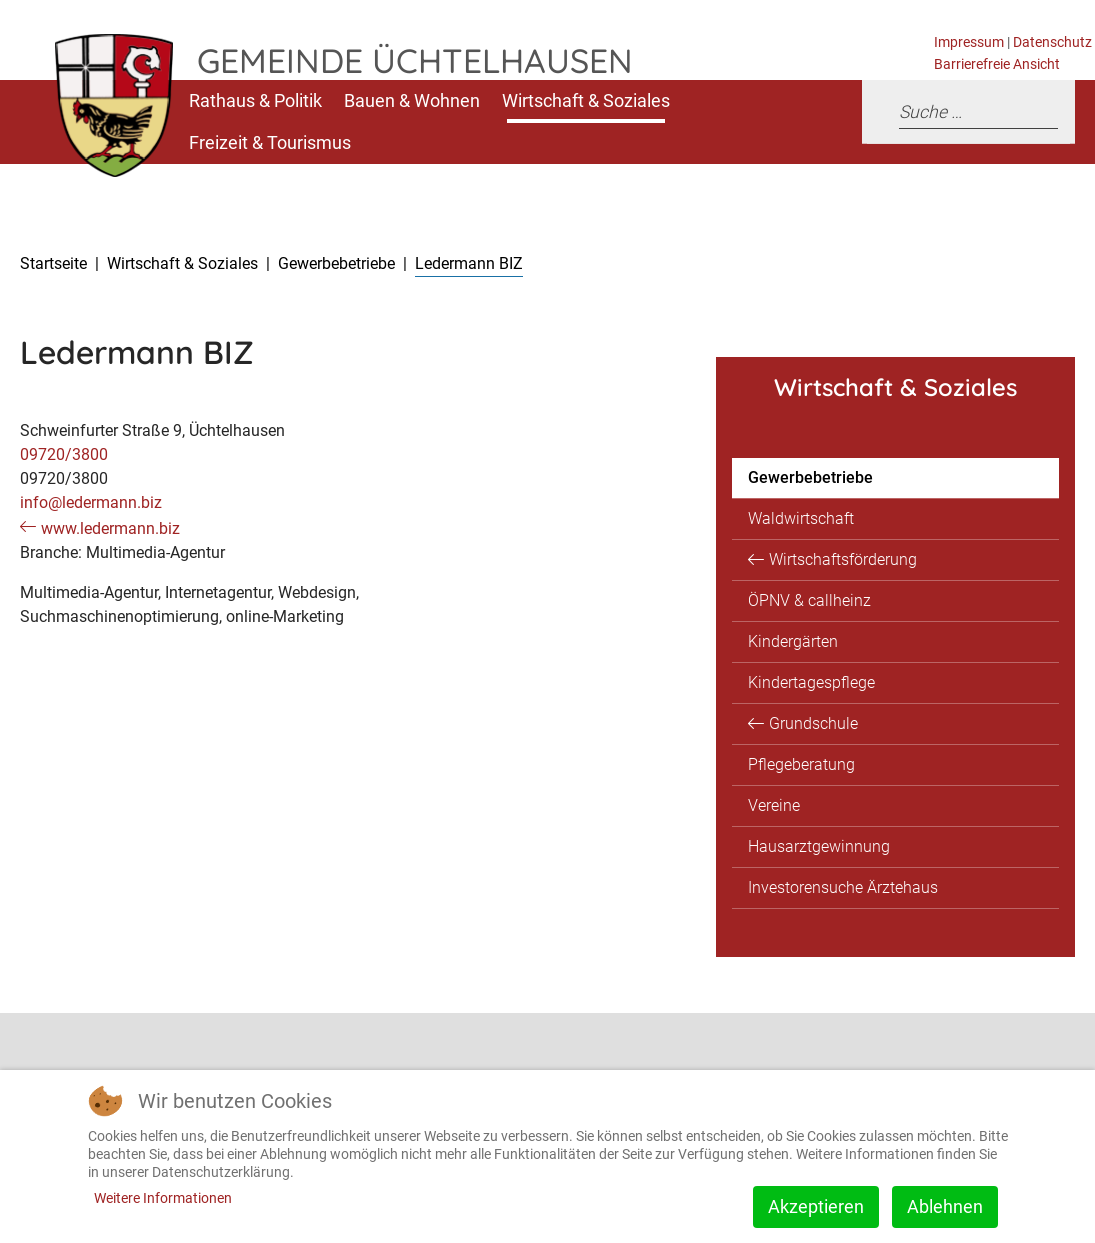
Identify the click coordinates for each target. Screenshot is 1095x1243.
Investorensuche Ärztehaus (843, 887)
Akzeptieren (816, 1206)
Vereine (774, 805)
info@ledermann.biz (91, 502)
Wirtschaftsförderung (843, 559)
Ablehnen (945, 1206)
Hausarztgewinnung (819, 846)
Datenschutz (1052, 42)
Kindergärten (793, 641)
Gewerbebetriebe (810, 477)
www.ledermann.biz (110, 528)
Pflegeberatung (801, 764)
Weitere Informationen (163, 1198)
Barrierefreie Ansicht (997, 64)
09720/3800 (64, 454)
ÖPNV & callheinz (809, 600)
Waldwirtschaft (801, 518)
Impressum (969, 42)
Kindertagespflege (811, 682)
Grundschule (813, 723)
